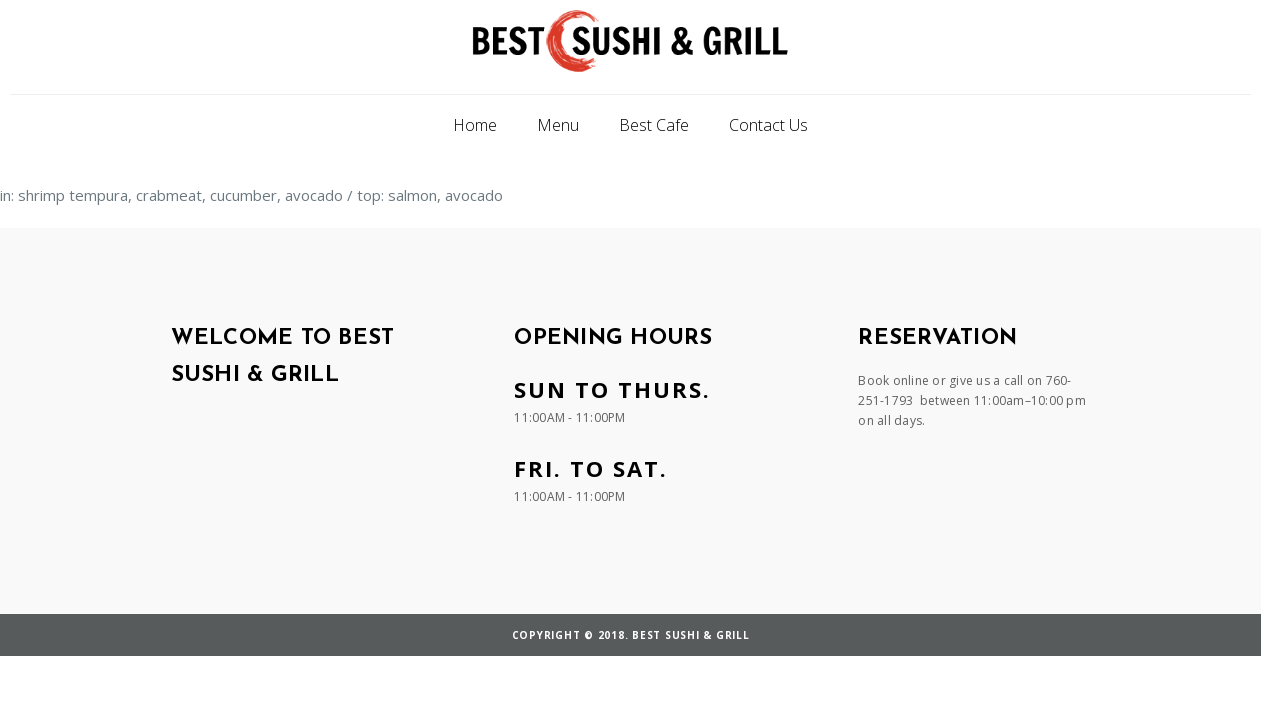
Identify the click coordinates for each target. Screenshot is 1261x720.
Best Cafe (654, 125)
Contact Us (768, 125)
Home (475, 125)
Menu (558, 125)
